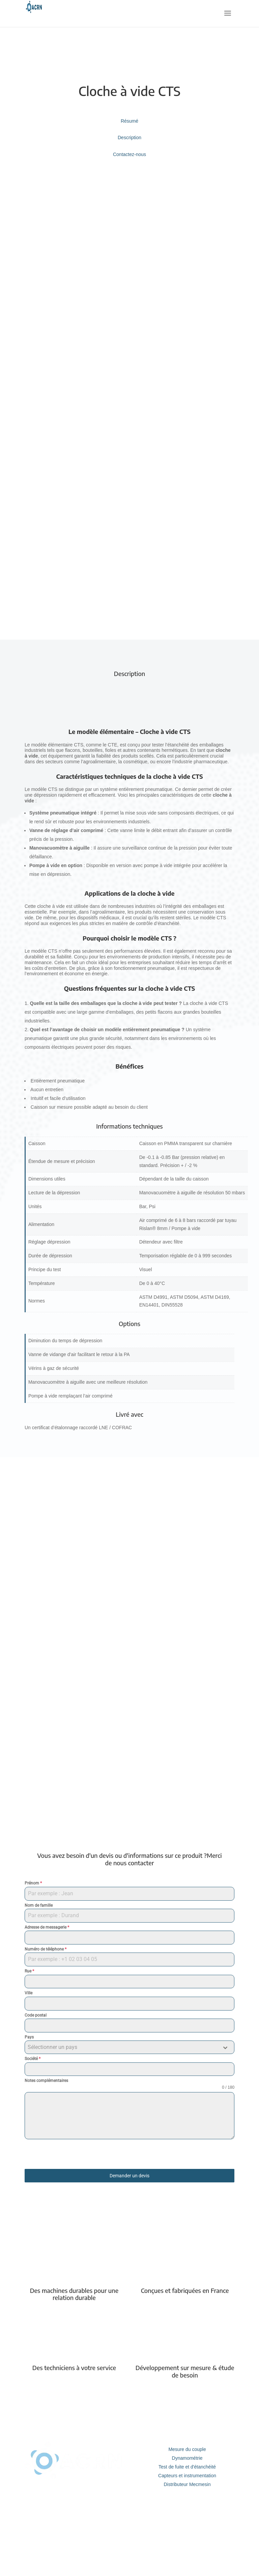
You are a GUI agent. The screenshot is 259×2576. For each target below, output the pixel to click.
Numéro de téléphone (45, 1949)
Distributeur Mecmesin (187, 2484)
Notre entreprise (187, 2513)
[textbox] (123, 2047)
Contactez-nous (129, 154)
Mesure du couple (187, 2449)
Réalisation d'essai (76, 2540)
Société (32, 2058)
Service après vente (76, 2522)
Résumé (129, 121)
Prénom (33, 1883)
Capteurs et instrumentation (187, 2475)
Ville (28, 1993)
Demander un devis (129, 2175)
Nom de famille (39, 1905)
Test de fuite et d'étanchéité (187, 2467)
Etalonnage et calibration (77, 2513)
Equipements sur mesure (76, 2531)
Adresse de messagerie (47, 1927)
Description (129, 137)
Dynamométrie (187, 2458)
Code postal (36, 2015)
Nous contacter (187, 2522)
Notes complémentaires (46, 2080)
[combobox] (129, 2047)
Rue (29, 1971)
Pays (29, 2037)
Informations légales (187, 2531)
